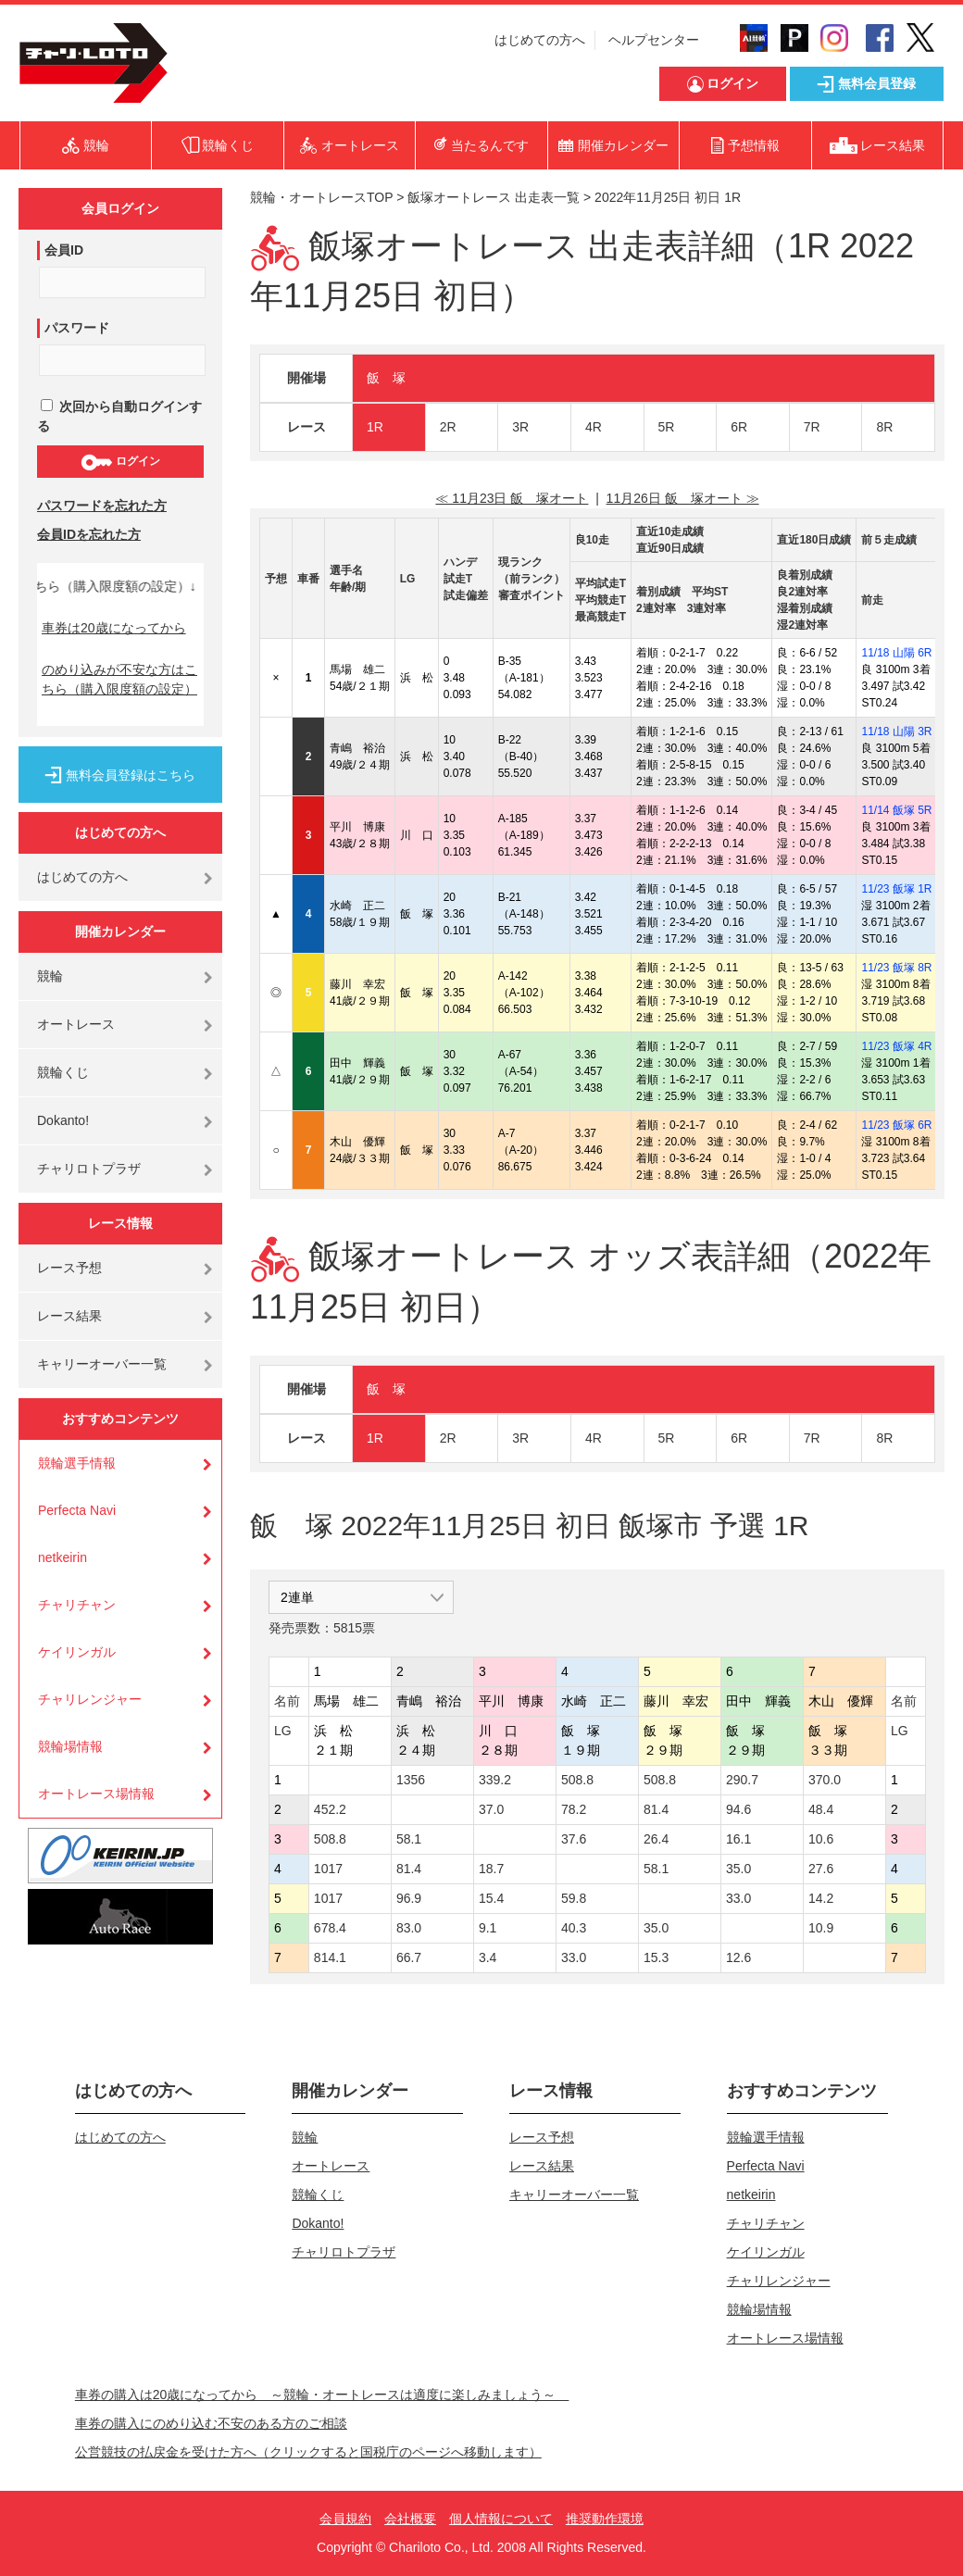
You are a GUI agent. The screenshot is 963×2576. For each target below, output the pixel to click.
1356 (410, 1779)
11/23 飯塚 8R (896, 967)
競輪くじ (63, 1072)
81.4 (656, 1809)
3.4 (487, 1957)
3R (520, 426)
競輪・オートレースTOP (321, 197)
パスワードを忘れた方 (102, 505)
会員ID (63, 250)
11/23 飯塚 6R (896, 1125)
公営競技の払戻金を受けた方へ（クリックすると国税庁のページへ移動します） (308, 2452)
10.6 (820, 1839)
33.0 (738, 1898)
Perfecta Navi (77, 1510)
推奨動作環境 (605, 2518)
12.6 (738, 1957)
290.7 (742, 1779)
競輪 (50, 976)
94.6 (738, 1809)
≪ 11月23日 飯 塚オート (511, 498)
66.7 (408, 1957)
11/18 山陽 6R (896, 652)
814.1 (330, 1957)
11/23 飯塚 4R (896, 1046)
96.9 (408, 1898)
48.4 (820, 1809)
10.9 (820, 1927)
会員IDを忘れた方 (89, 534)
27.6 (820, 1868)
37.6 (573, 1839)
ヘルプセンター (653, 39)
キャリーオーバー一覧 (102, 1364)
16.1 (738, 1839)
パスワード (76, 327)
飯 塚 (386, 377)
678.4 (330, 1927)
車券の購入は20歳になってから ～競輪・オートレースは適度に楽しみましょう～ (322, 2394)
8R (884, 426)
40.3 (573, 1927)
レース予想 (69, 1267)
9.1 (487, 1927)
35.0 (738, 1868)
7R (812, 426)
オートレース (76, 1024)
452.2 (330, 1809)
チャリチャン (77, 1604)
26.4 (656, 1839)
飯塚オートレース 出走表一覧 (493, 197)
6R (739, 426)
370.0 (824, 1779)
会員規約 (345, 2518)
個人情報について (501, 2518)
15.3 (656, 1957)
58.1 (408, 1839)
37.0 (491, 1809)
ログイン (120, 462)
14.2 (820, 1898)
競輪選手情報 (77, 1463)
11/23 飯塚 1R (896, 888)
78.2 (573, 1809)
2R (448, 426)
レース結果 (69, 1315)
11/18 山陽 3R (896, 731)
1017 (328, 1868)
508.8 (577, 1779)
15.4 (491, 1898)
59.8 (573, 1898)
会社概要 (410, 2518)
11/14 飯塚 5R (896, 810)
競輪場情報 (70, 1746)
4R (593, 426)
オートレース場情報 (96, 1793)
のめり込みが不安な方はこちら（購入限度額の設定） (119, 679)
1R (375, 426)
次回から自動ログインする (119, 416)
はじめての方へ (539, 39)
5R (666, 426)
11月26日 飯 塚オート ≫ (683, 498)
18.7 (491, 1868)
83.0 (408, 1927)
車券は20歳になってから (114, 627)
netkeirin (62, 1557)
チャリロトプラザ (89, 1168)
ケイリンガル (77, 1651)
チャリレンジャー (90, 1699)
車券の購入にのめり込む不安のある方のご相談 (211, 2423)
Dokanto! (63, 1120)
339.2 (495, 1779)
